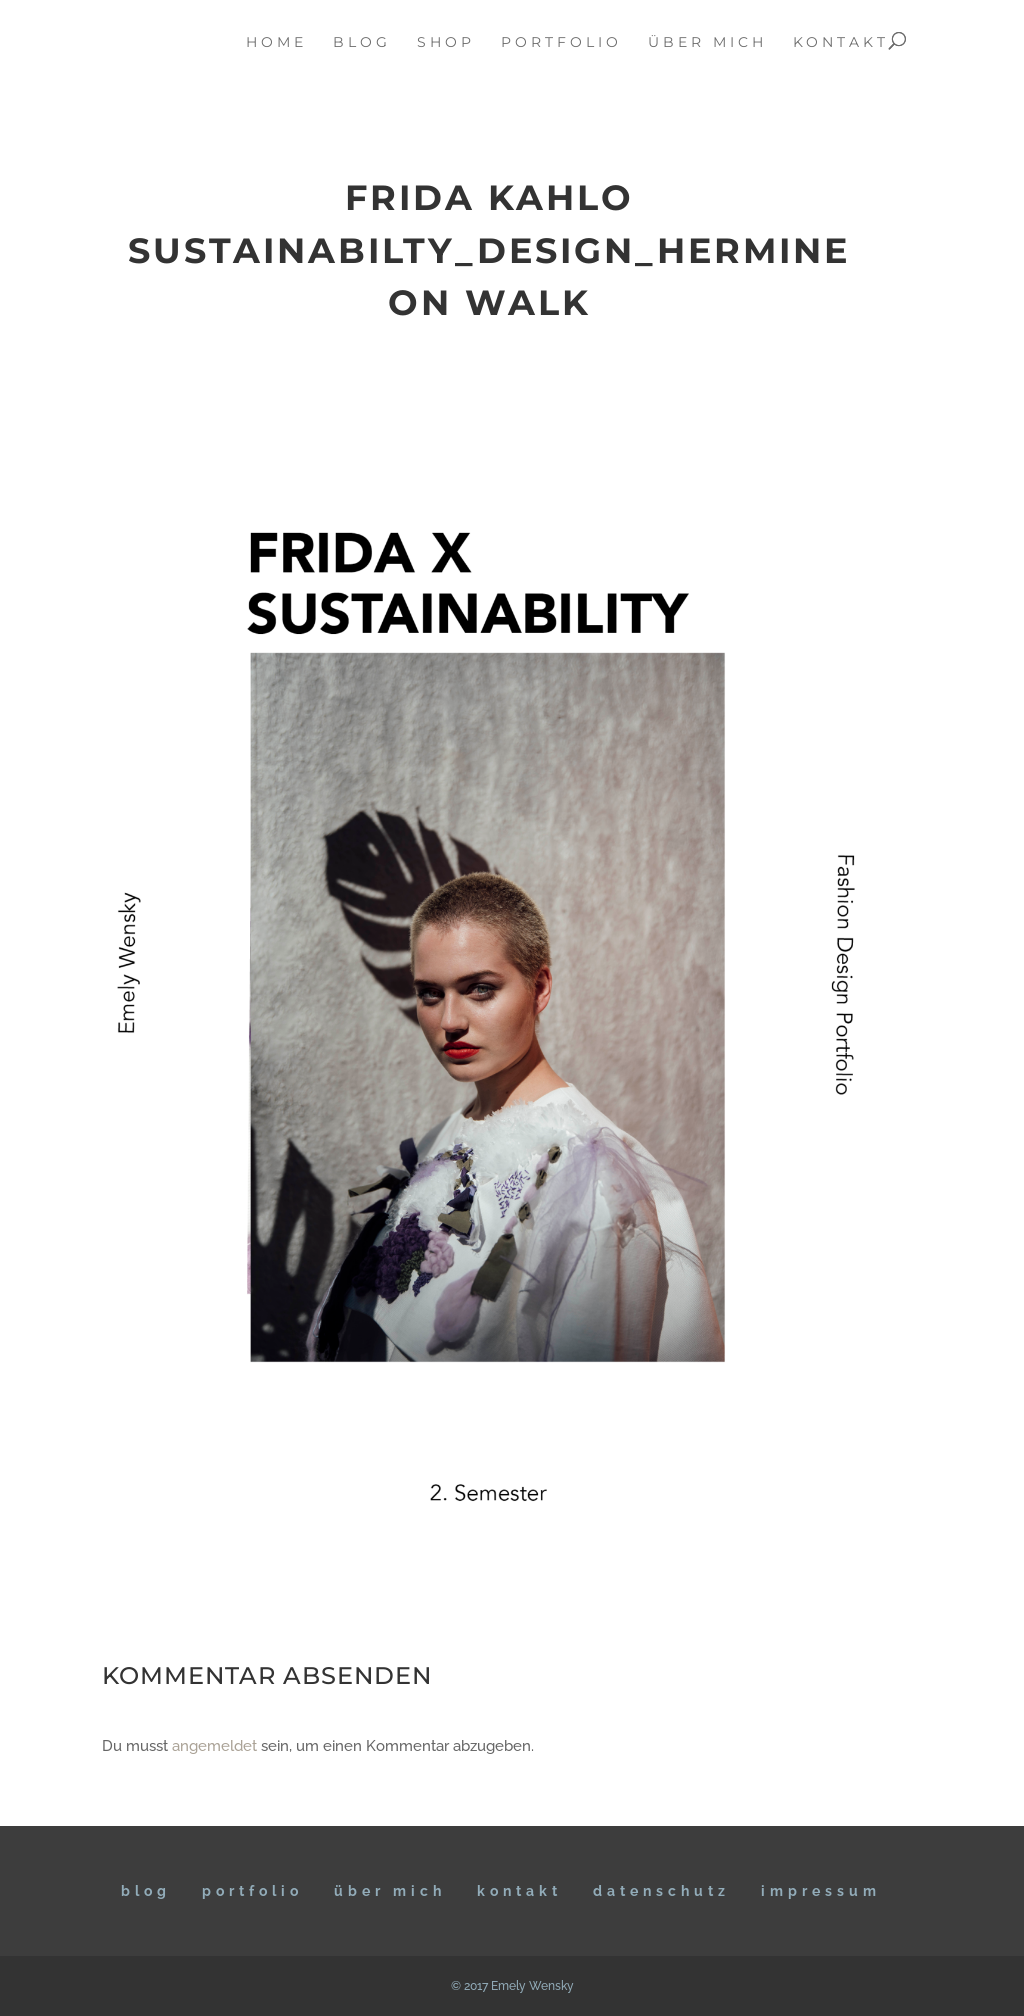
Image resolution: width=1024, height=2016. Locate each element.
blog (362, 43)
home (276, 43)
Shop (446, 43)
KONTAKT (519, 1891)
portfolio (561, 43)
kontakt (841, 43)
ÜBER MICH (390, 1891)
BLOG (146, 1891)
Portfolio (252, 1891)
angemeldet (214, 1746)
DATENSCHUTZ (661, 1891)
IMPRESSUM (821, 1891)
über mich (707, 43)
